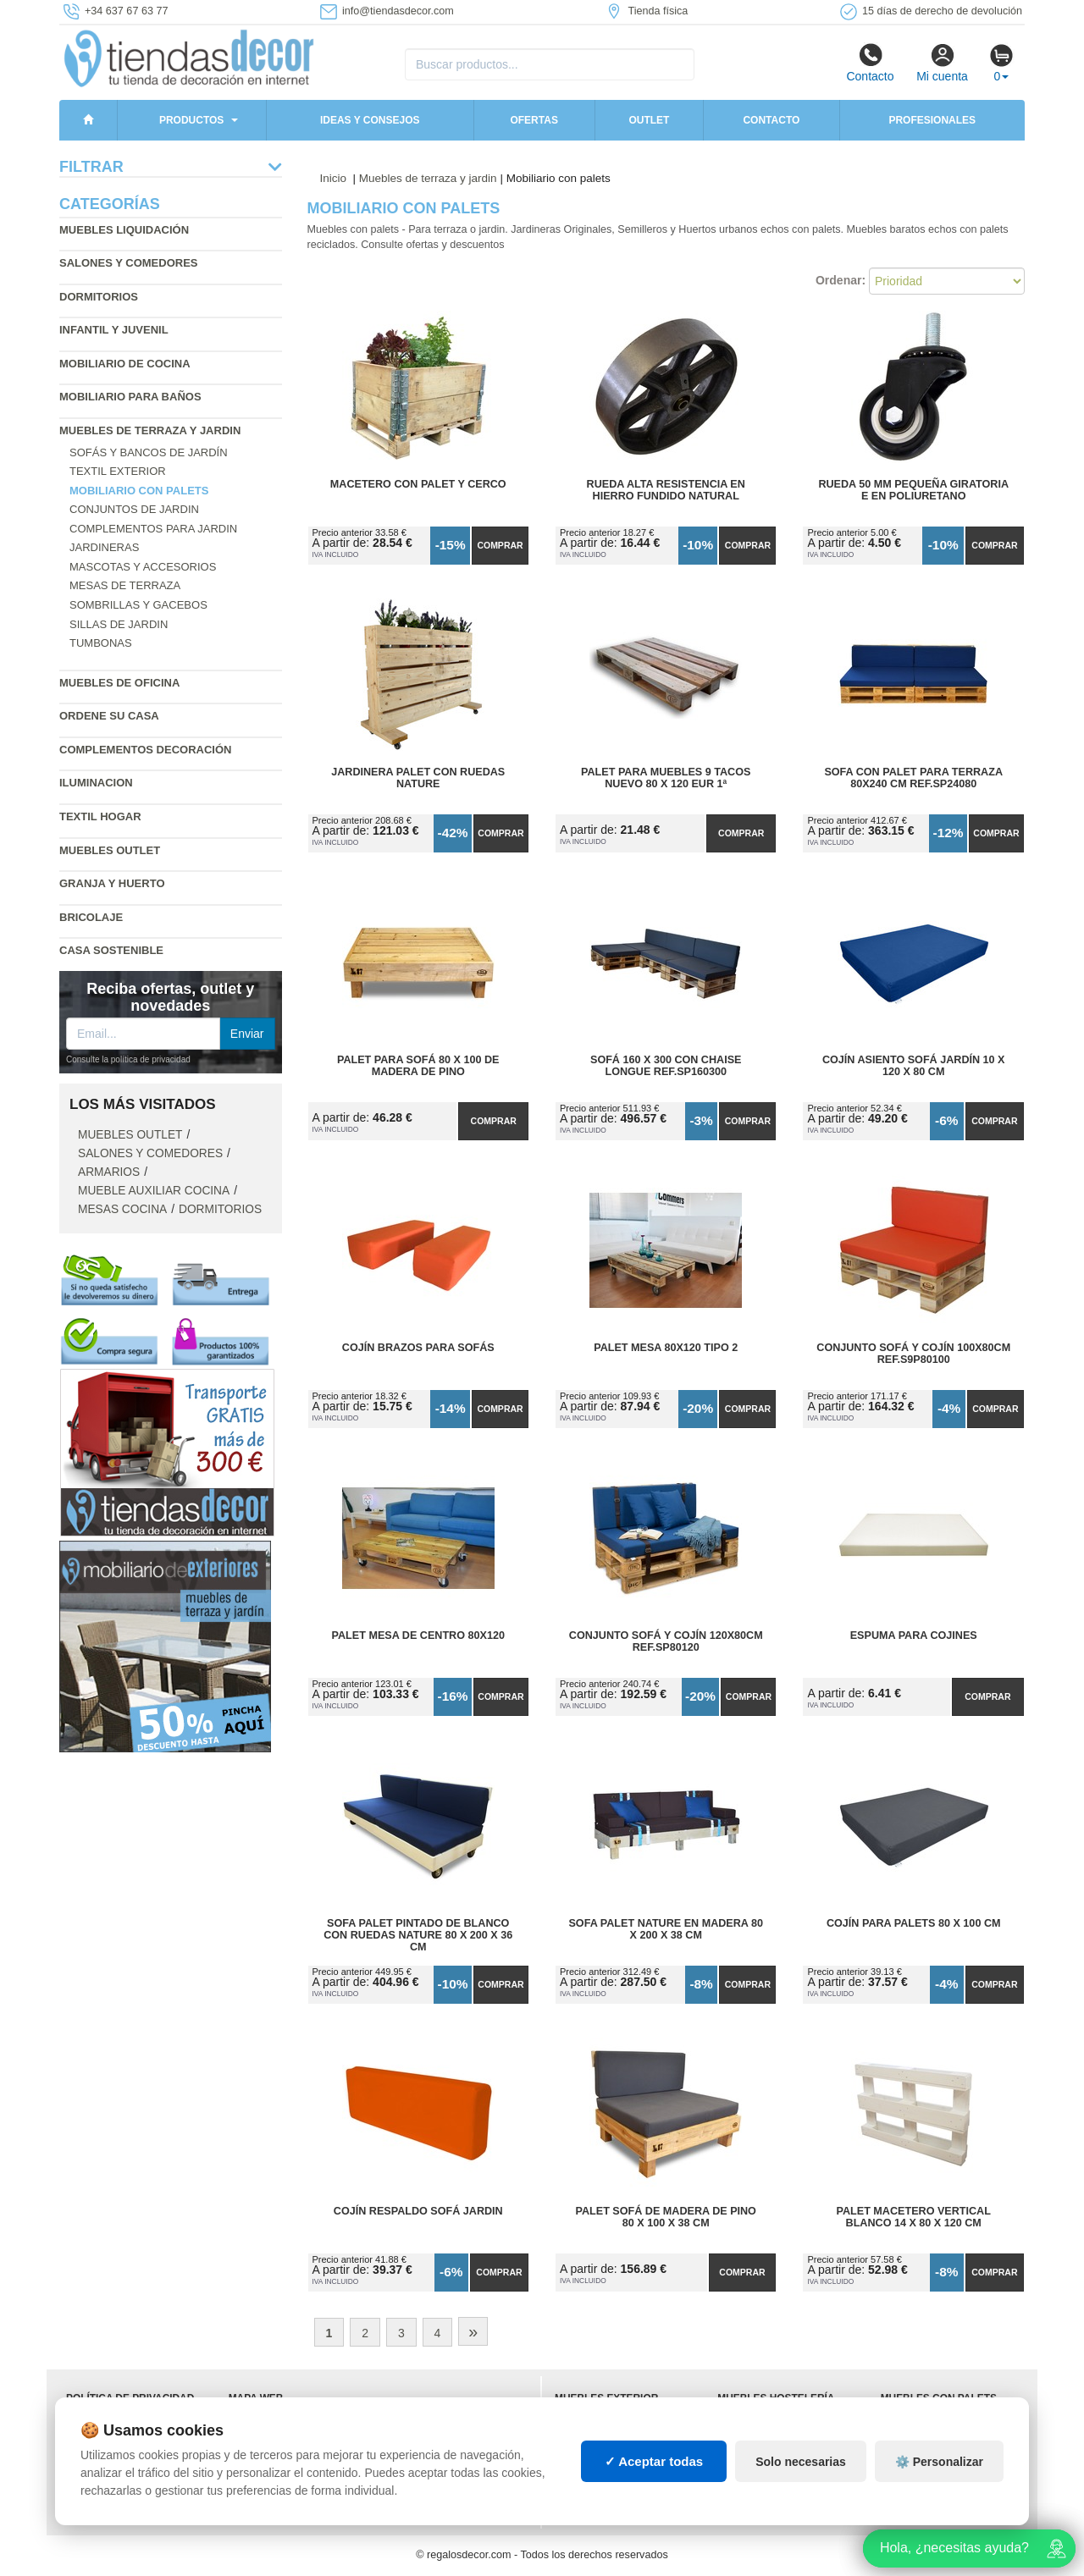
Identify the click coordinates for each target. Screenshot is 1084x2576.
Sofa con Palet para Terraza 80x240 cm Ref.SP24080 (913, 778)
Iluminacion (96, 782)
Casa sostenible (111, 950)
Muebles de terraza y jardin (150, 430)
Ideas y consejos (370, 120)
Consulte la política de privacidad (128, 1059)
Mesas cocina (122, 1209)
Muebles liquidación (124, 229)
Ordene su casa (109, 715)
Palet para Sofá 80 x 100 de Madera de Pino (418, 1066)
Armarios (109, 1172)
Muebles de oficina (119, 682)
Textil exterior (117, 471)
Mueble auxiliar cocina (154, 1190)
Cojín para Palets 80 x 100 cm (914, 1923)
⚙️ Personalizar (939, 2461)
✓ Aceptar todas (654, 2461)
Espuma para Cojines (913, 1635)
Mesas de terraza (124, 585)
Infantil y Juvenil (114, 329)
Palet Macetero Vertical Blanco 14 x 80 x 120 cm (914, 2217)
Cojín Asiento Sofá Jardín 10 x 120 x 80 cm (913, 1066)
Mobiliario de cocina (125, 363)
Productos (191, 120)
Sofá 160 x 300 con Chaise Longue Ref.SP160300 (665, 1066)
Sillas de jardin (118, 624)
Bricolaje (91, 917)
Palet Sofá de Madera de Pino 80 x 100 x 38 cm (666, 2217)
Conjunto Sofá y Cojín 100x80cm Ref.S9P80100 (913, 1353)
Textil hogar (100, 816)
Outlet (648, 120)
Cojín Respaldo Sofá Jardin (418, 2211)
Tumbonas (100, 643)
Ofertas (533, 120)
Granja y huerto (112, 883)
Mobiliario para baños (130, 396)
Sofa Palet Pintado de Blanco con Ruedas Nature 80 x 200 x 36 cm (418, 1935)
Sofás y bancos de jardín (148, 452)
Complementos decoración (145, 749)
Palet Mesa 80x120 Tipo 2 (666, 1348)
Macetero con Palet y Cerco (418, 484)
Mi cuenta (942, 62)
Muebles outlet (109, 850)
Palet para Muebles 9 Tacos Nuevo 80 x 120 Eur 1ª (665, 778)
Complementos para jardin (153, 528)
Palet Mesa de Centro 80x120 (418, 1635)
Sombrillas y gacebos (138, 604)
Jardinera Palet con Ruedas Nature (418, 778)
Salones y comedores (128, 262)
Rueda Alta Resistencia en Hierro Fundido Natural (666, 490)
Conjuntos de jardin (134, 509)
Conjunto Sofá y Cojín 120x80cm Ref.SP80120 (666, 1641)
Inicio (333, 178)
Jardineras (104, 547)
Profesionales (932, 120)
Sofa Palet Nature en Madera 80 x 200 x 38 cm (665, 1929)
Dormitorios (98, 296)
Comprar (500, 545)
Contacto (869, 62)
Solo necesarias (800, 2461)
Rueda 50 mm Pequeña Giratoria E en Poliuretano (913, 490)
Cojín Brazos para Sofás (418, 1348)
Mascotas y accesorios (142, 566)
